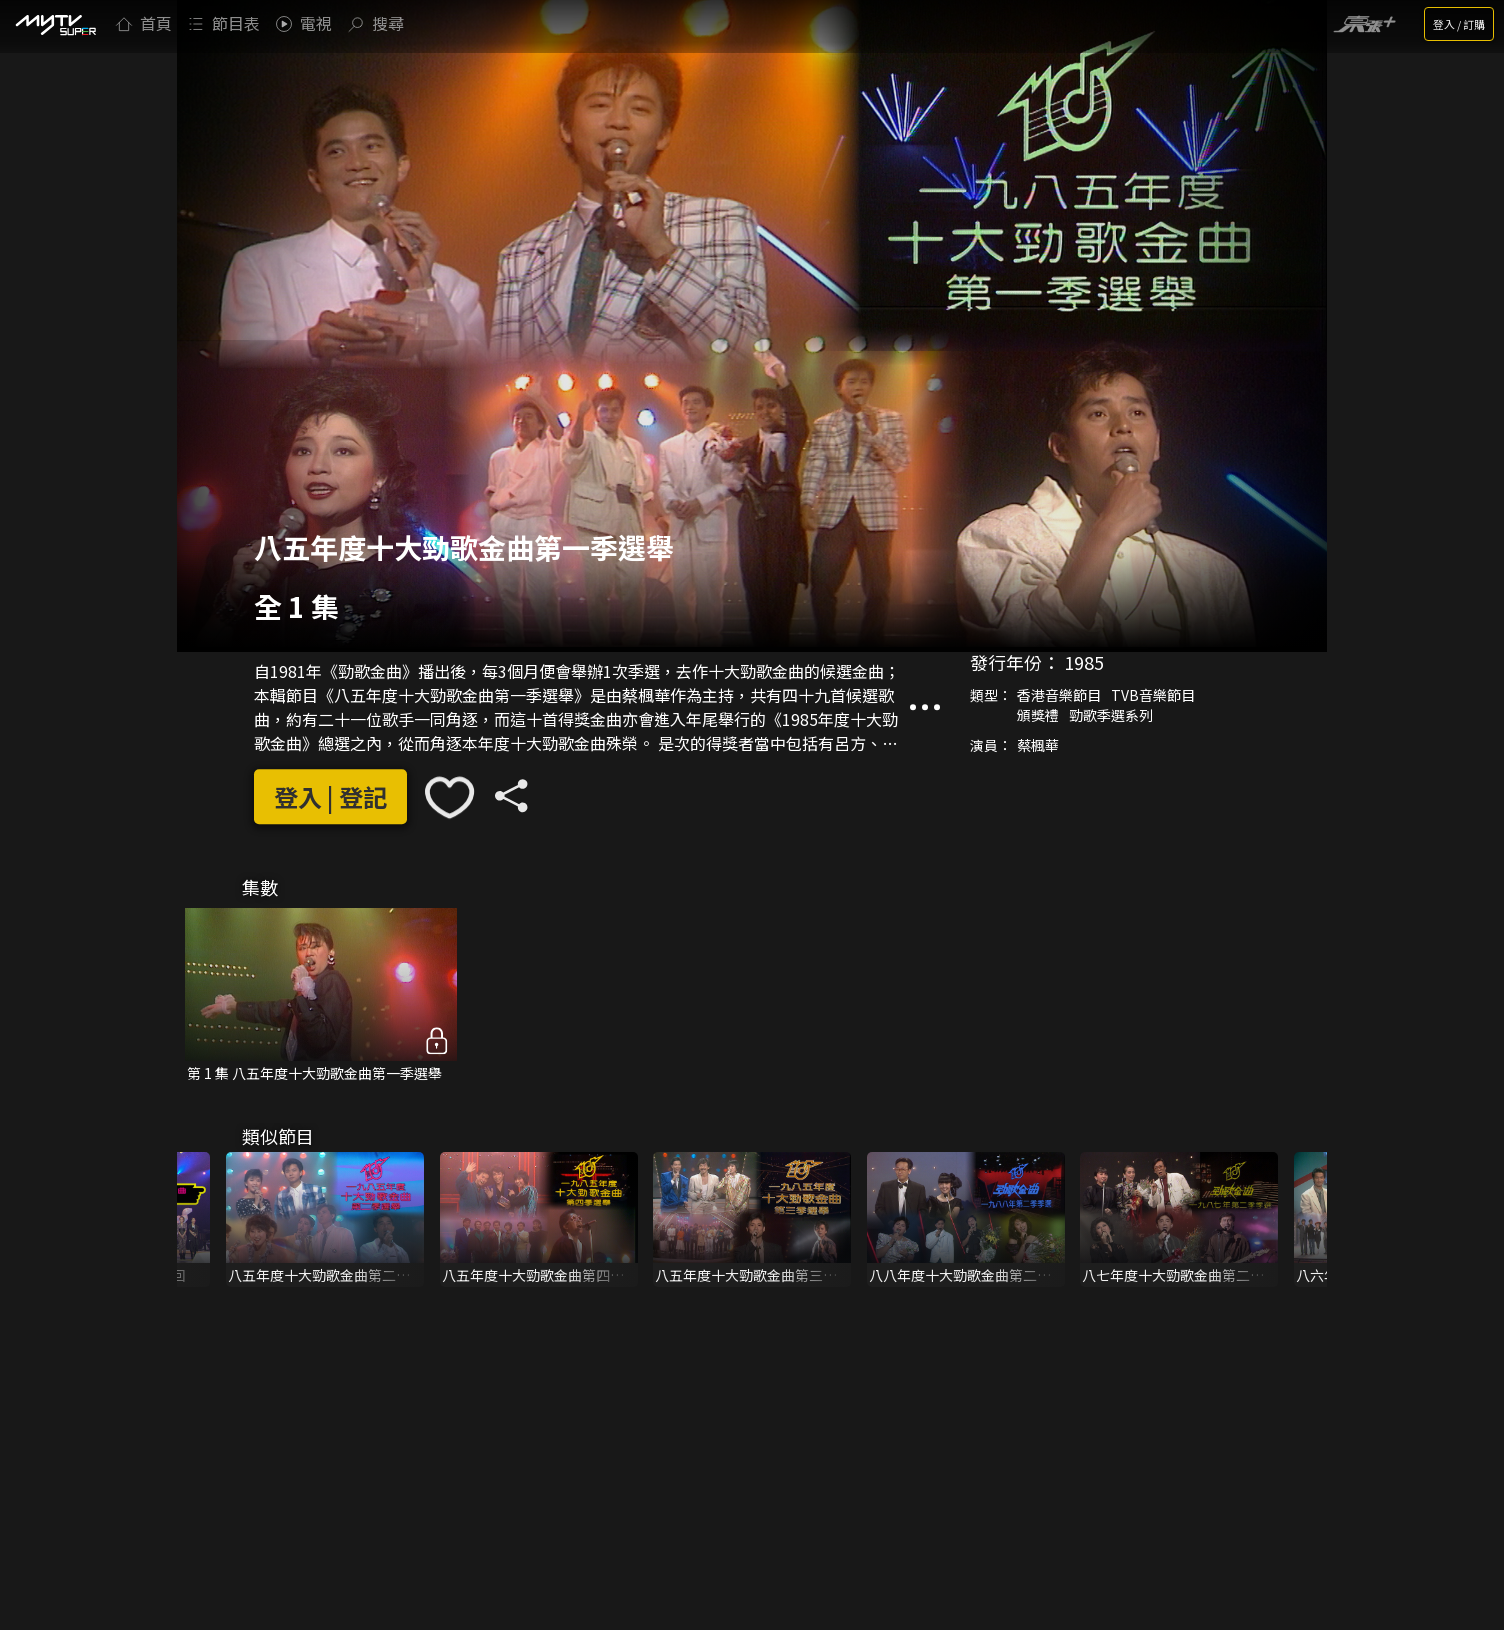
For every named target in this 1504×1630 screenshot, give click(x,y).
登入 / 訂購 (1459, 24)
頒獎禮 (1038, 715)
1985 (1084, 662)
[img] (55, 24)
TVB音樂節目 (1153, 695)
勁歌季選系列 (1111, 715)
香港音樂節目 (1059, 695)
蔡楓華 (1038, 745)
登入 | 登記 (330, 797)
